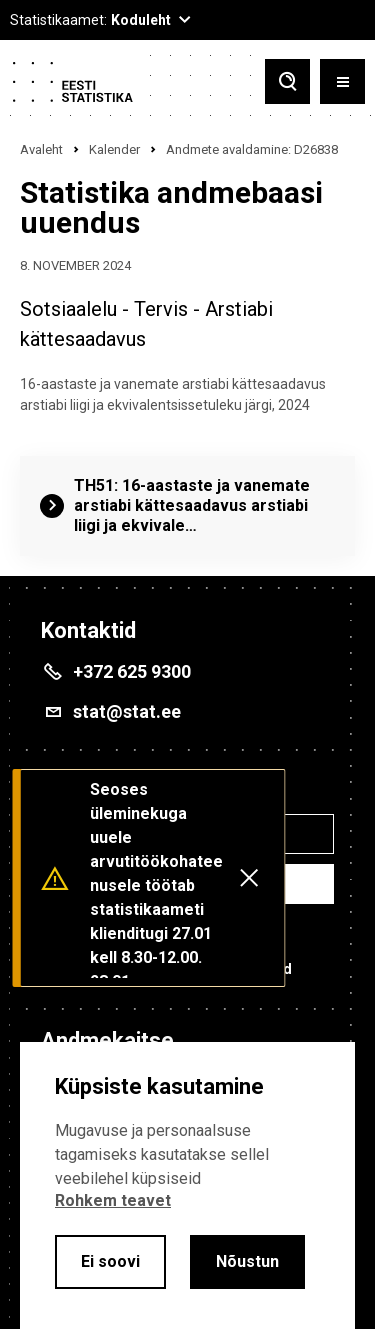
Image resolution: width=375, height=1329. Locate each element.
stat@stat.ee (127, 711)
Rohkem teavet (113, 1200)
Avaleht (41, 149)
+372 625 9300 (132, 671)
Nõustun (247, 1261)
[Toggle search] (287, 81)
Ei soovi (110, 1261)
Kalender (114, 149)
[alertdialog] (187, 1185)
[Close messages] (249, 878)
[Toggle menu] (342, 81)
